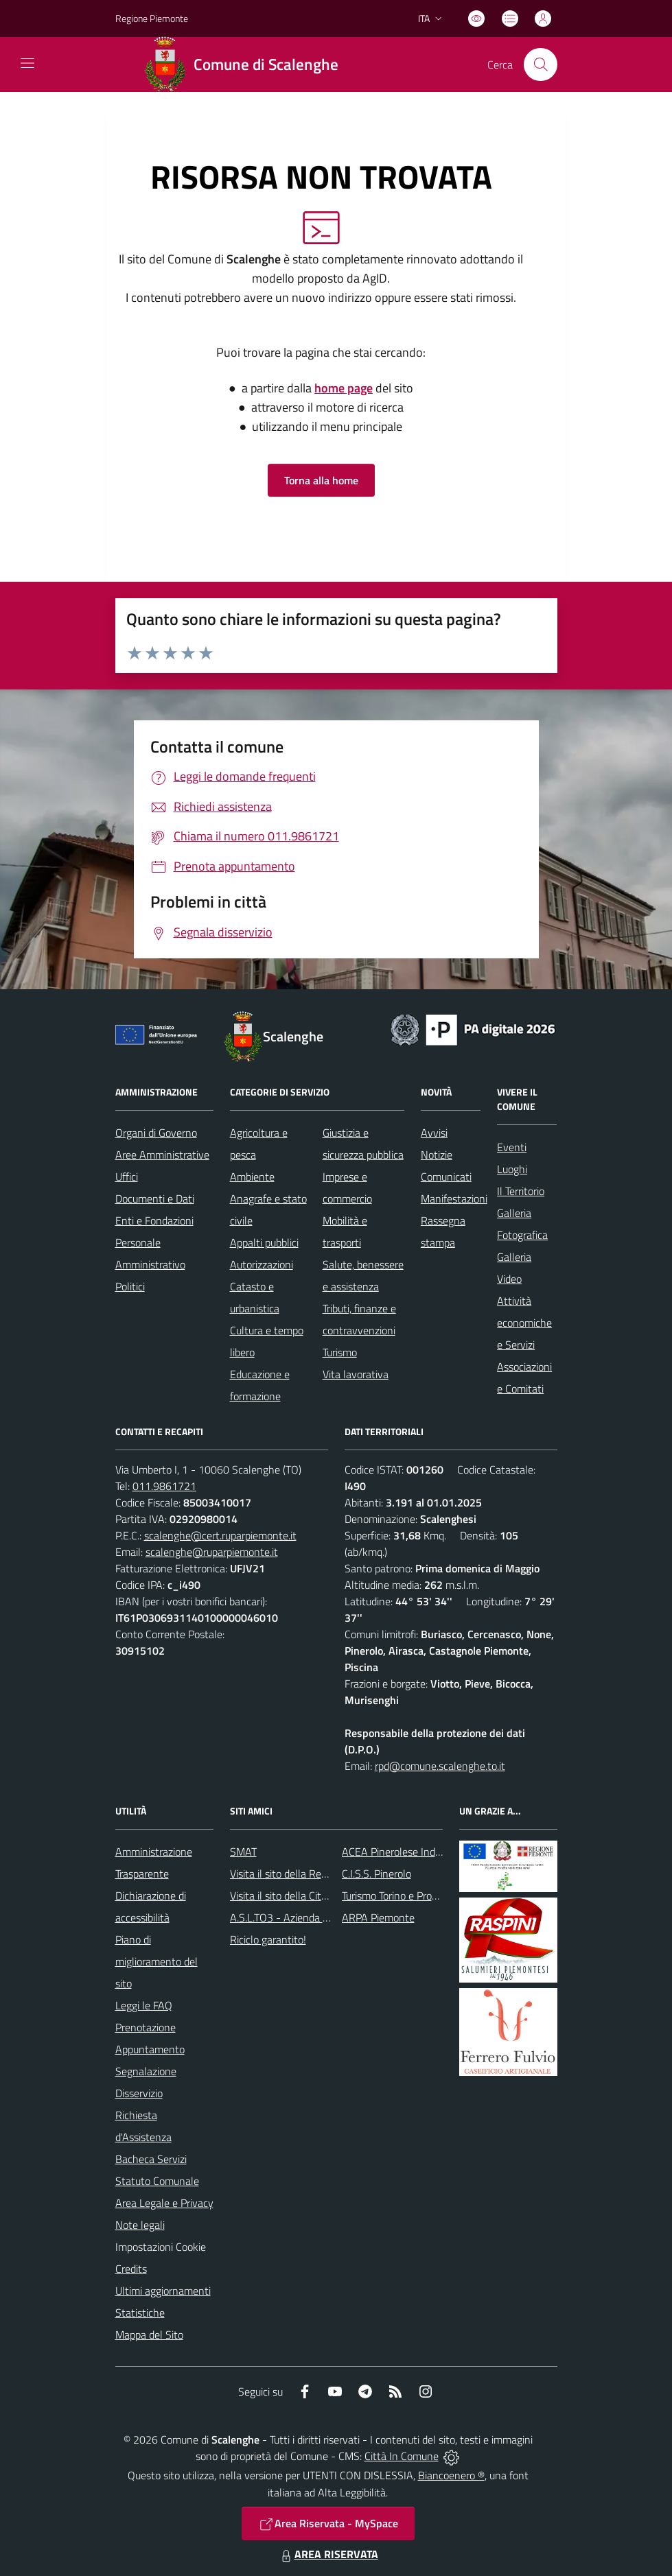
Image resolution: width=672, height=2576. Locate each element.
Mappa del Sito (149, 2334)
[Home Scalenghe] (246, 64)
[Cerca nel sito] (540, 64)
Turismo (340, 1352)
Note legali (140, 2225)
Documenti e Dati (154, 1198)
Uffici (126, 1176)
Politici (130, 1286)
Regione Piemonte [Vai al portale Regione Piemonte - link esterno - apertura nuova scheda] (151, 18)
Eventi (511, 1147)
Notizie (436, 1154)
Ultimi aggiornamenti (163, 2290)
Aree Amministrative (162, 1154)
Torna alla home (321, 480)
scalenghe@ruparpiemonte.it (212, 1552)
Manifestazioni (454, 1198)
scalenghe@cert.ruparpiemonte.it (220, 1535)
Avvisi (434, 1132)
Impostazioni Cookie (160, 2246)
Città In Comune (401, 2456)
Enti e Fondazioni (154, 1220)
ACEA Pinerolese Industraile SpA (416, 1851)
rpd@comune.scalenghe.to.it (440, 1766)
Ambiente (252, 1176)
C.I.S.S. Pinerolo (376, 1873)
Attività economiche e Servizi (524, 1322)
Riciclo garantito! (268, 1939)
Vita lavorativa (356, 1374)
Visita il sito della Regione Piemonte (311, 1873)
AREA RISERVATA (328, 2554)
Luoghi (512, 1169)
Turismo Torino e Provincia (400, 1895)
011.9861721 (164, 1486)
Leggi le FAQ (143, 2005)
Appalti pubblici (264, 1242)
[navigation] (27, 63)
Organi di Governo (156, 1132)
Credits (131, 2268)
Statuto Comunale (157, 2181)
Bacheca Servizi (151, 2159)
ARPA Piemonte (378, 1917)
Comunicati (446, 1176)
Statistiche (140, 2312)
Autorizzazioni (261, 1264)
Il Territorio (520, 1191)
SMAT (243, 1851)
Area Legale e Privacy (164, 2203)
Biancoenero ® (451, 2475)
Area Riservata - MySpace (328, 2524)
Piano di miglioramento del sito (156, 1961)
